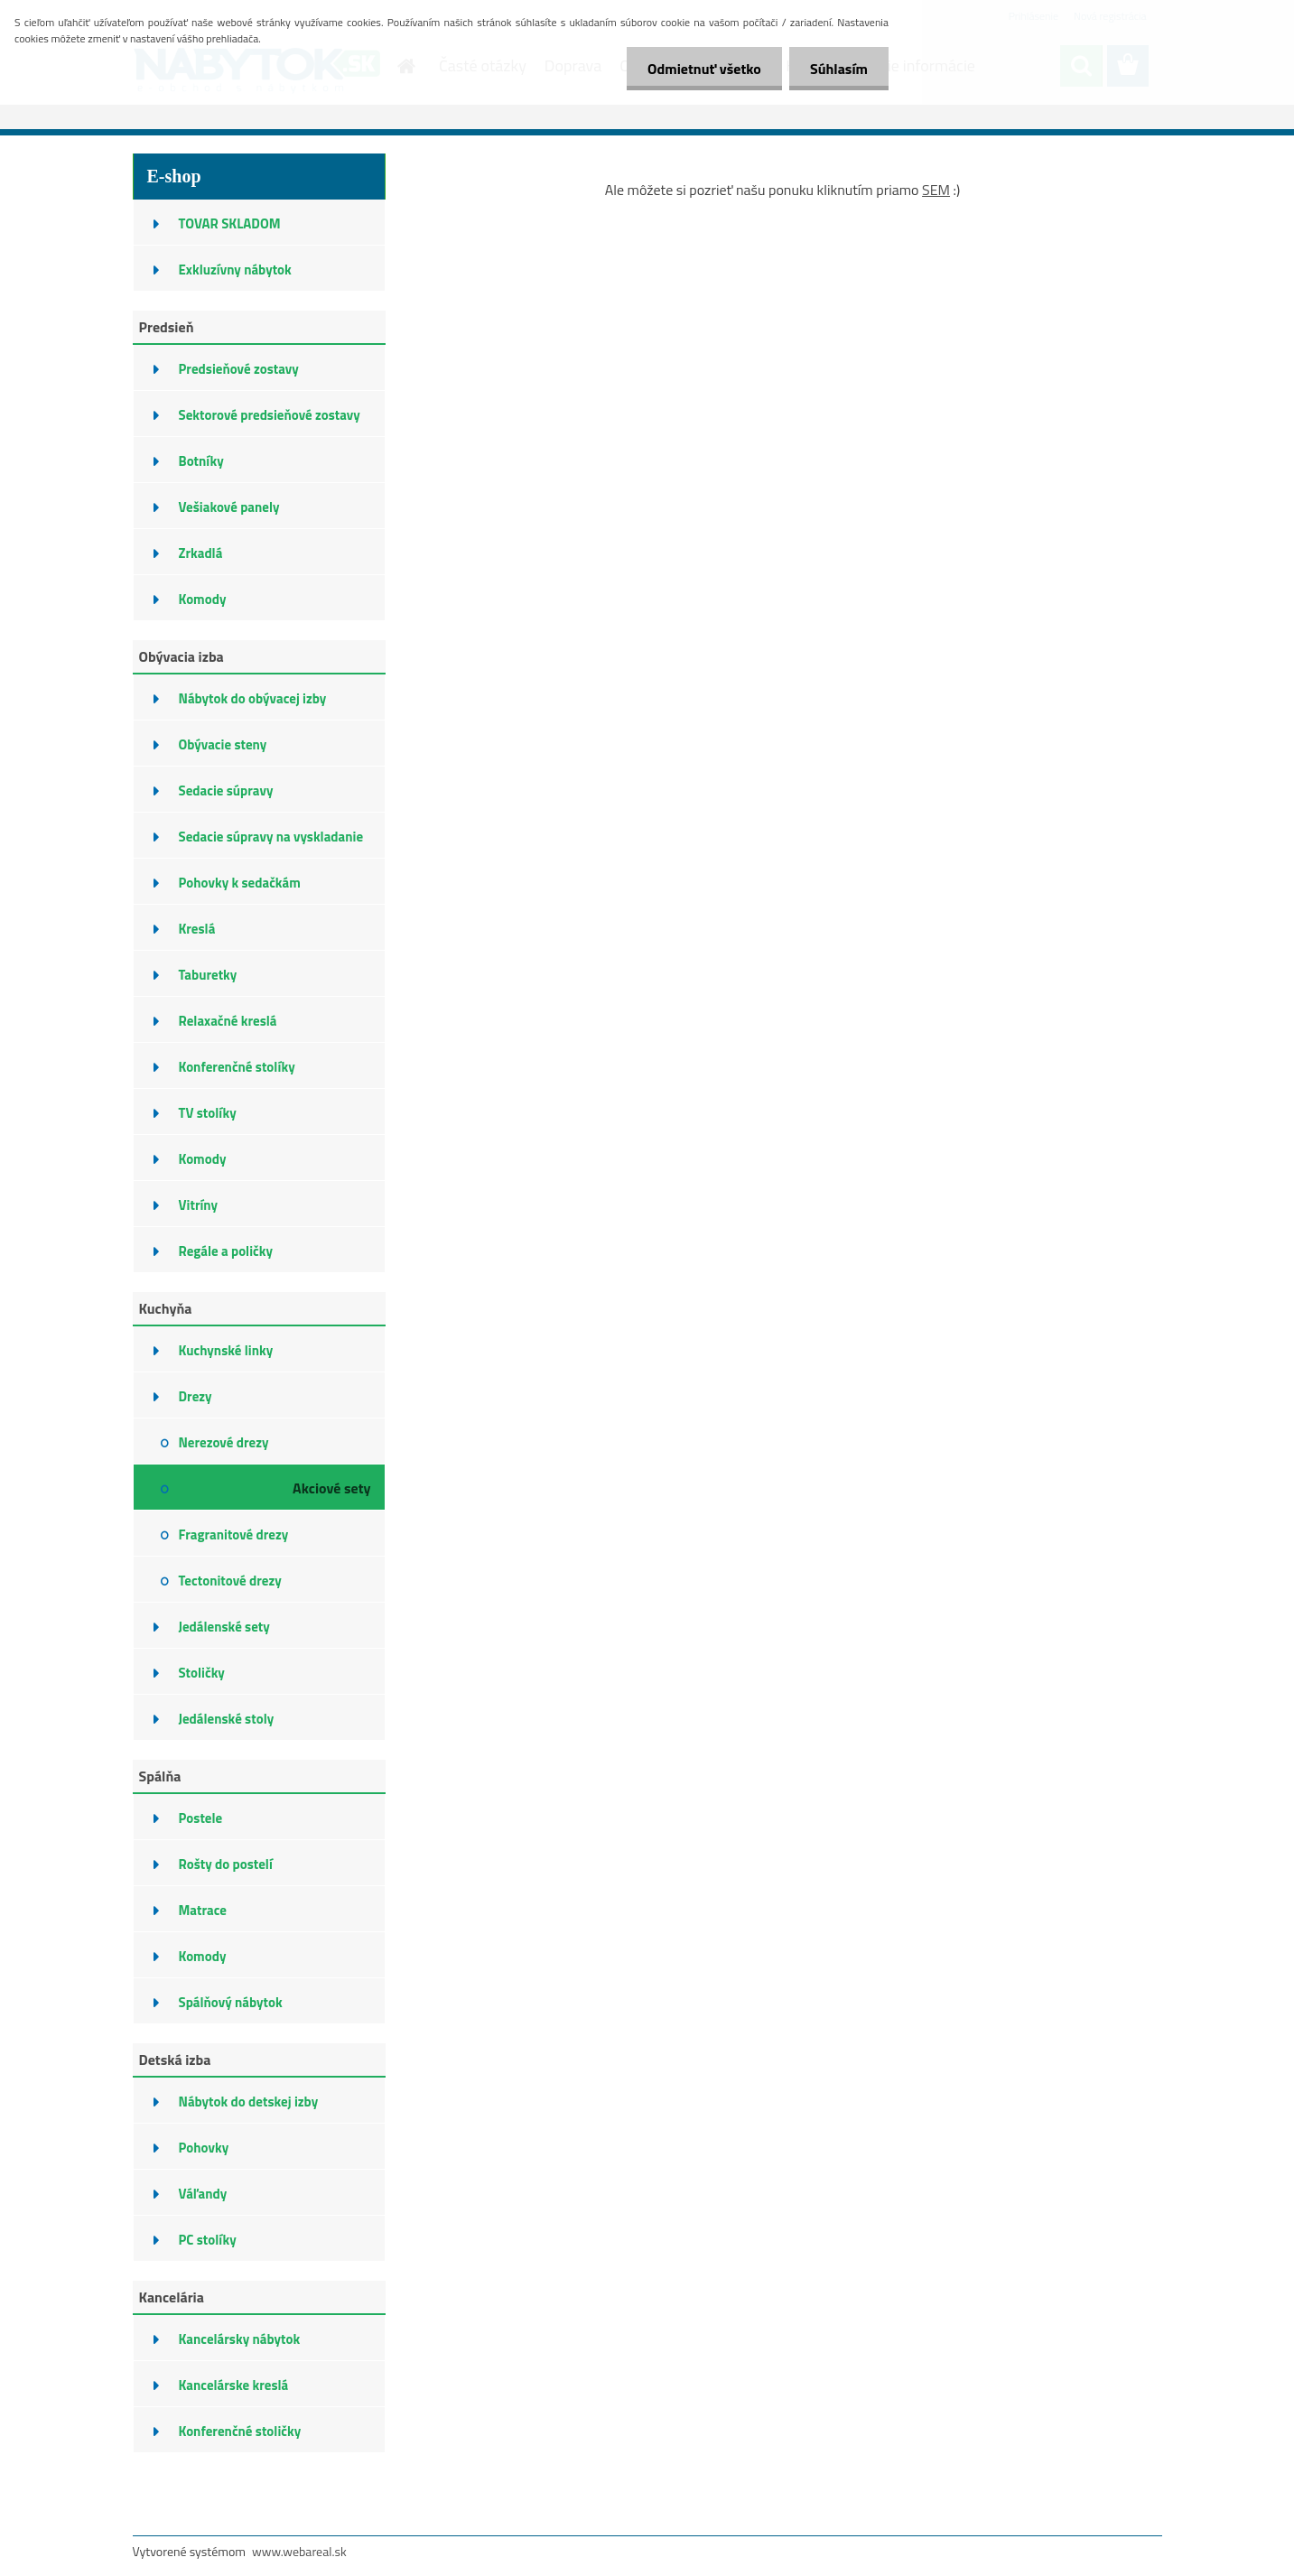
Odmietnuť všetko (699, 68)
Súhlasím (837, 68)
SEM (936, 189)
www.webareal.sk (299, 2551)
